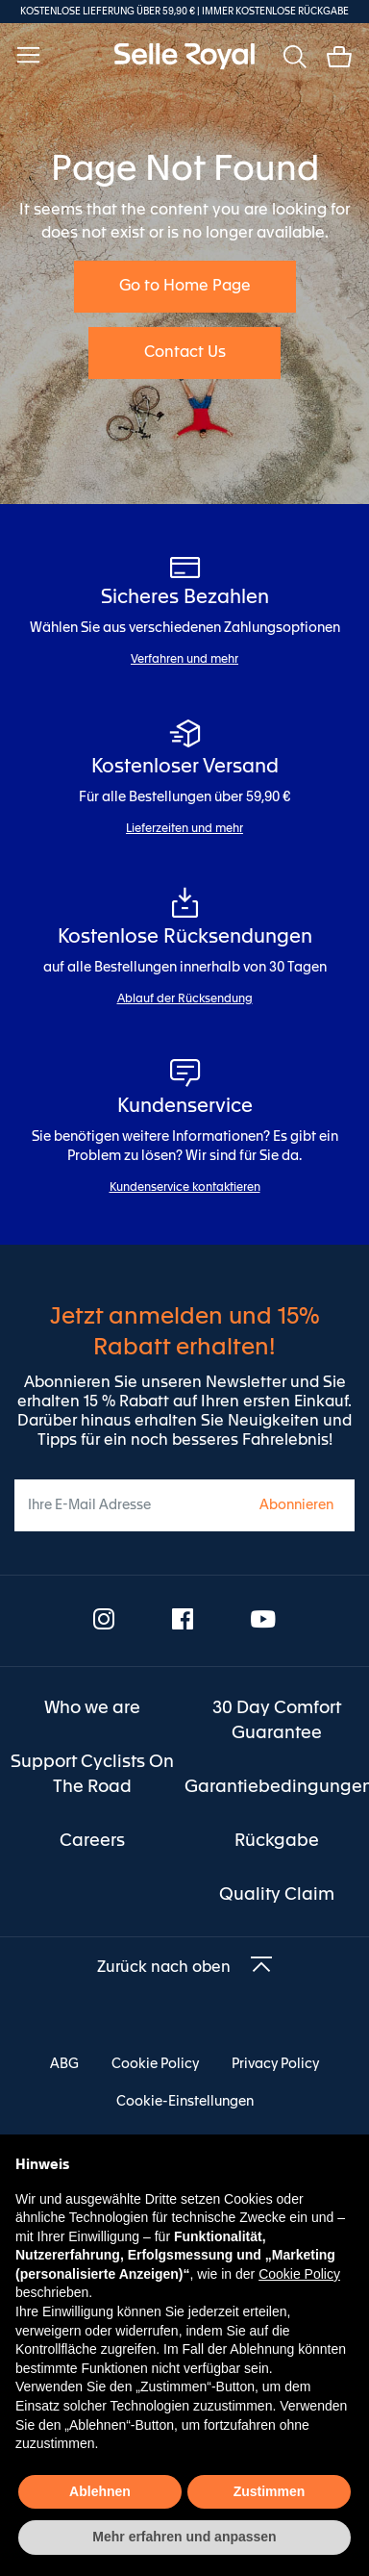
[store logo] (184, 56)
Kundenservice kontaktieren (185, 1188)
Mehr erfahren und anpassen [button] (184, 2536)
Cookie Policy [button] (299, 2274)
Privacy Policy (275, 2064)
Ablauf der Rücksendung (185, 999)
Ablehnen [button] (100, 2491)
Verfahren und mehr (184, 660)
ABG (64, 2064)
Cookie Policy (155, 2064)
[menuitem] (92, 1708)
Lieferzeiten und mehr (184, 829)
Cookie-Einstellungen (185, 2102)
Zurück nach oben (164, 1968)
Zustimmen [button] (270, 2491)
